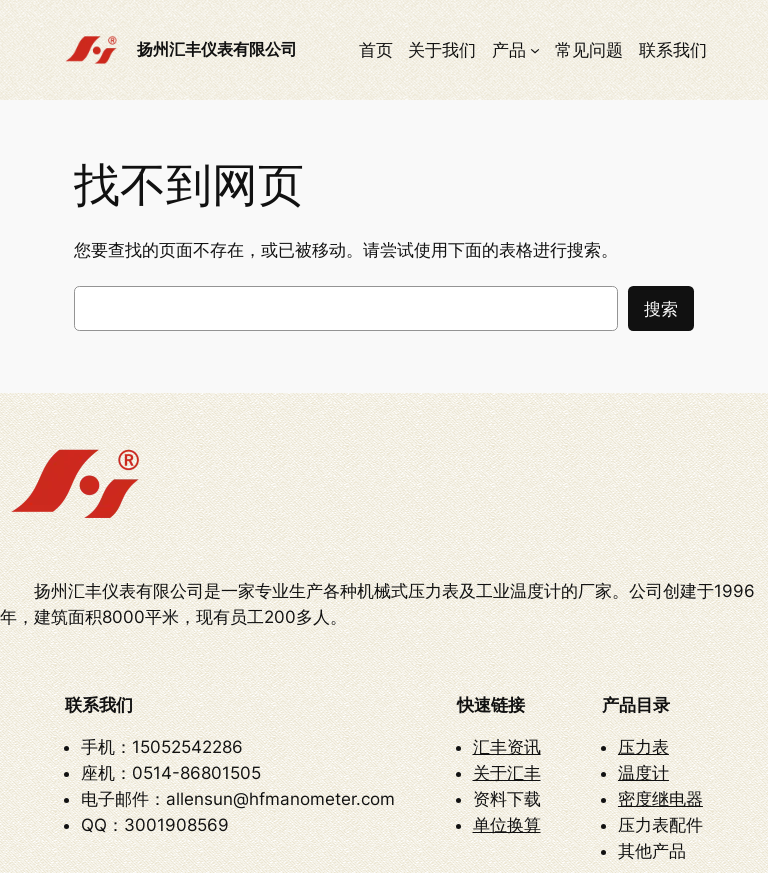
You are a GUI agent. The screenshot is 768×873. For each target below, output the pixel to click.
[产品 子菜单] (535, 50)
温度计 (643, 649)
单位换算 (507, 701)
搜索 (661, 309)
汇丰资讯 (507, 623)
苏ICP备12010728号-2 (529, 844)
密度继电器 (660, 675)
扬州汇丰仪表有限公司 (217, 49)
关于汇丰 (507, 649)
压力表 (643, 623)
